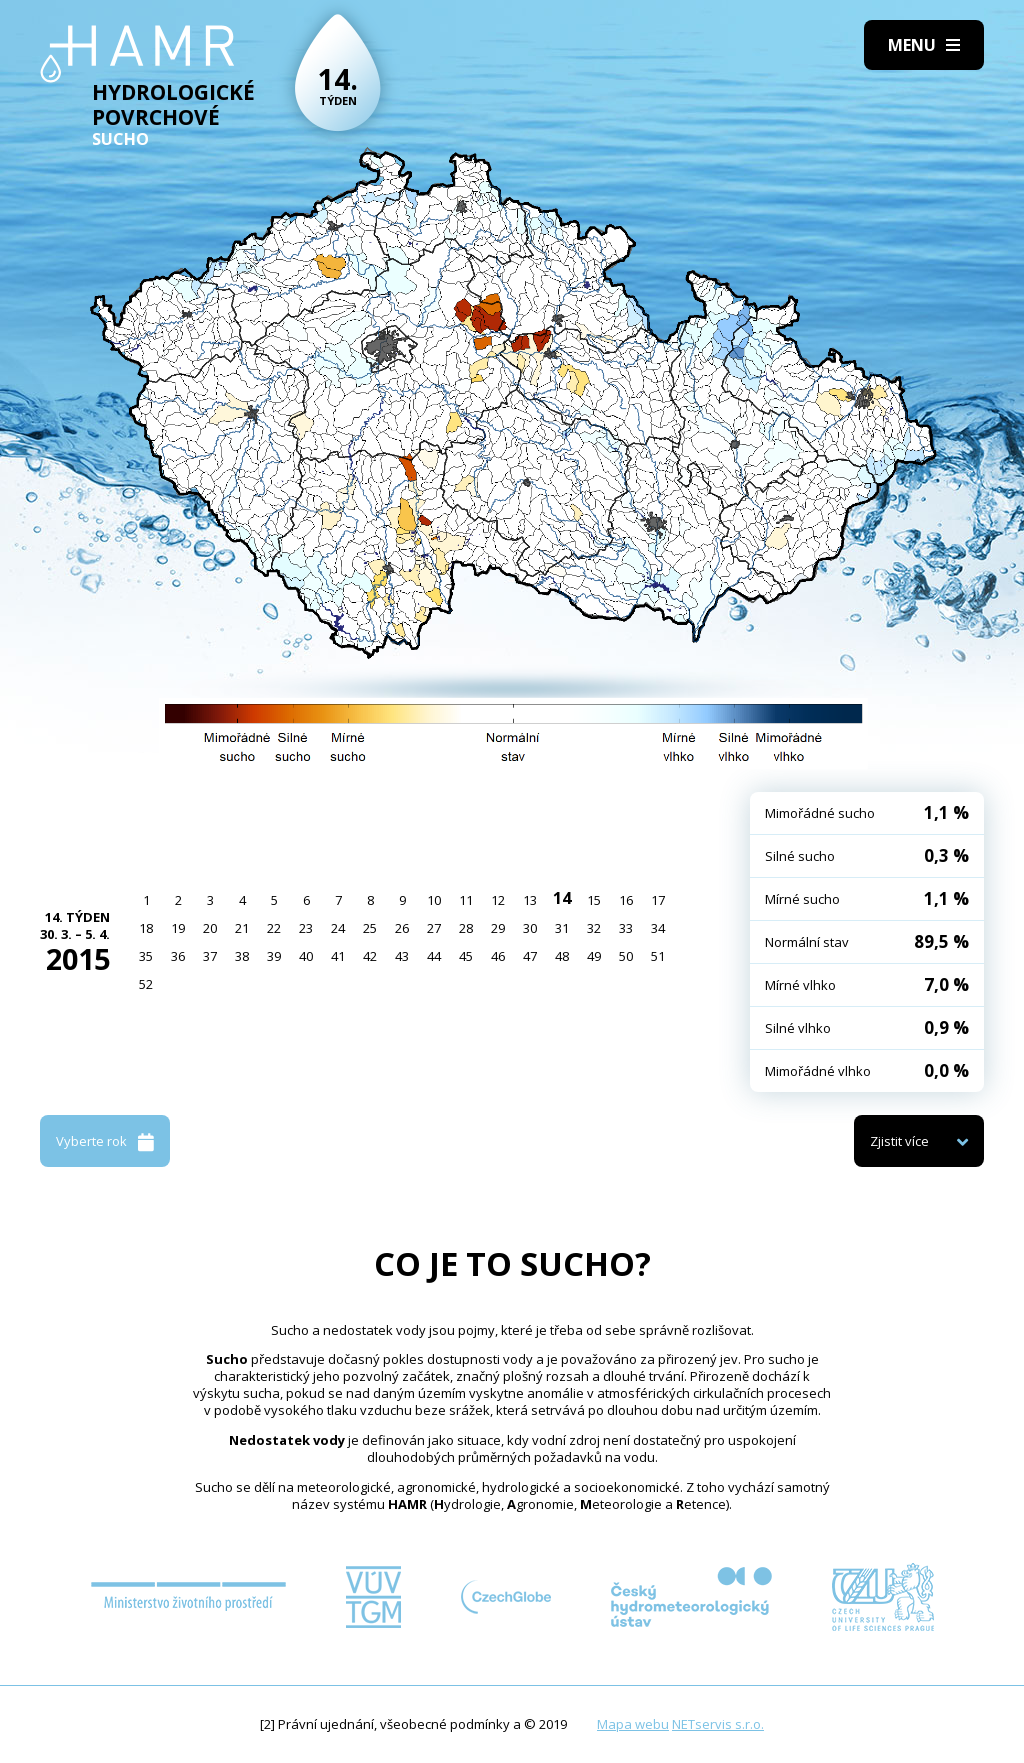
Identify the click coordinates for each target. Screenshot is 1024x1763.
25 (370, 928)
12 (498, 900)
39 (274, 956)
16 (626, 900)
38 (242, 956)
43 (402, 956)
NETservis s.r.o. (718, 1724)
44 (434, 956)
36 (178, 956)
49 (594, 956)
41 (338, 956)
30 (530, 928)
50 (626, 956)
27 (434, 928)
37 (210, 956)
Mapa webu (633, 1724)
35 (146, 956)
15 (594, 900)
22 (274, 928)
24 (338, 928)
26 (402, 928)
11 (466, 900)
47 (530, 956)
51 (658, 956)
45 (466, 956)
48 (562, 956)
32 (594, 928)
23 (306, 928)
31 (562, 928)
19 (178, 928)
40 (306, 956)
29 (498, 928)
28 (466, 928)
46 (498, 956)
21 (242, 928)
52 (146, 984)
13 (530, 900)
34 (658, 928)
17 (658, 900)
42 (370, 956)
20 (210, 928)
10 (434, 900)
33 (626, 928)
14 (562, 898)
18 (146, 928)
